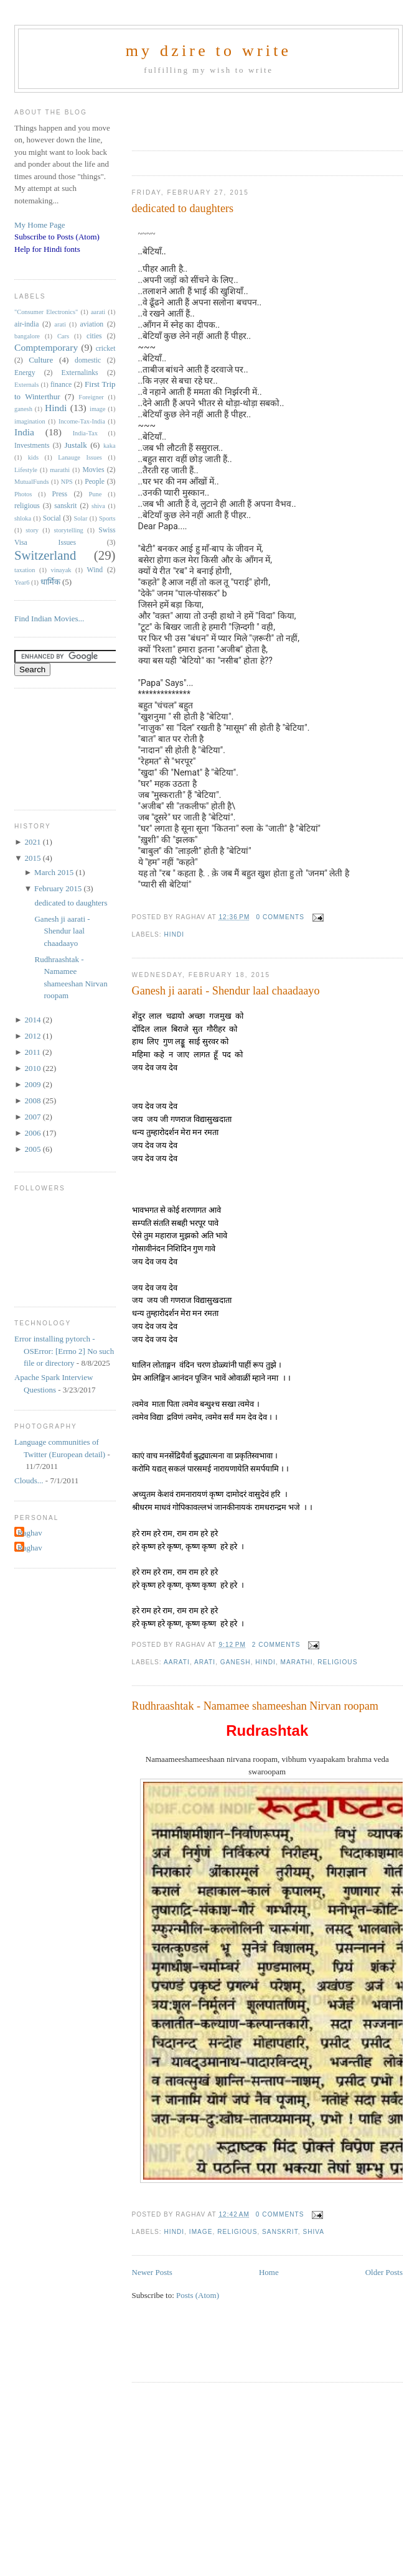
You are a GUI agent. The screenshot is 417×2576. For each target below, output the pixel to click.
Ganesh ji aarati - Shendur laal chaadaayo (226, 991)
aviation (92, 324)
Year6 (21, 582)
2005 (33, 1149)
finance (61, 385)
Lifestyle (25, 469)
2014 (33, 1019)
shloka (22, 518)
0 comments (280, 917)
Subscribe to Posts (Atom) (57, 236)
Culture (41, 359)
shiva (313, 2231)
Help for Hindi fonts (47, 249)
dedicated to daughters (183, 208)
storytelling (68, 530)
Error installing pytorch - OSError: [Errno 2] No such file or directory (64, 1351)
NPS (67, 481)
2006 (33, 1132)
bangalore (27, 336)
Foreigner (90, 397)
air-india (26, 324)
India (24, 432)
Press (59, 494)
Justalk (76, 445)
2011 (33, 1052)
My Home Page (39, 224)
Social (52, 518)
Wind (95, 570)
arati (204, 1662)
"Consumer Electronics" (46, 311)
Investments (31, 446)
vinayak (61, 570)
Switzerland (45, 555)
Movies (93, 470)
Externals (26, 384)
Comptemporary (46, 347)
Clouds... (29, 1480)
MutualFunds (31, 481)
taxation (24, 570)
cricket (106, 349)
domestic (88, 360)
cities (94, 336)
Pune (95, 494)
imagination (29, 421)
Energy (24, 373)
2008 (33, 1100)
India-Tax (85, 433)
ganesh (235, 1662)
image (201, 2231)
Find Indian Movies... (49, 618)
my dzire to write (209, 51)
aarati (177, 1662)
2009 (33, 1084)
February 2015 (58, 888)
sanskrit (280, 2231)
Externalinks (80, 373)
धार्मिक (50, 581)
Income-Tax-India (82, 421)
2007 (33, 1116)
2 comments (276, 1644)
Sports (107, 518)
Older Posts (384, 2272)
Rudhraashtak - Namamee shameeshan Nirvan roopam (255, 1706)
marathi (297, 1662)
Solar (81, 518)
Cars (63, 336)
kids (33, 457)
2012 (33, 1035)
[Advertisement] (221, 117)
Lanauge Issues (80, 457)
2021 (33, 841)
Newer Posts (152, 2272)
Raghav (29, 1532)
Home (269, 2272)
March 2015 (54, 872)
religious (337, 1662)
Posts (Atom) (197, 2295)
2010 (33, 1068)
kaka (109, 445)
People (95, 482)
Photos (23, 494)
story (32, 530)
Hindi (174, 934)
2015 (33, 858)
